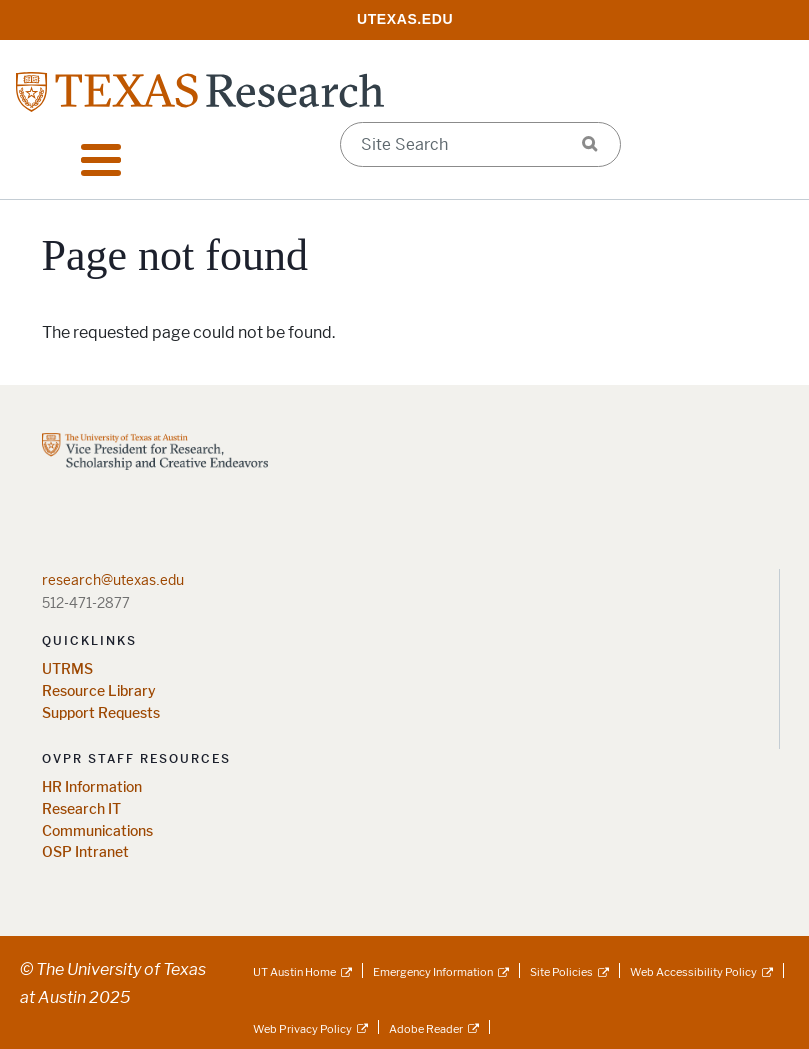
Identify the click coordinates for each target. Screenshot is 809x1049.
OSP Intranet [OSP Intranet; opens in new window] (85, 852)
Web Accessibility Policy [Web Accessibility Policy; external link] (693, 972)
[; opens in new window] (405, 18)
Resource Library (99, 691)
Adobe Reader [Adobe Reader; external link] (426, 1029)
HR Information (92, 787)
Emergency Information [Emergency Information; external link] (433, 972)
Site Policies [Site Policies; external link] (561, 972)
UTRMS (67, 669)
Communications (97, 831)
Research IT (81, 809)
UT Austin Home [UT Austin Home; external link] (294, 972)
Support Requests (101, 713)
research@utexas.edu (113, 580)
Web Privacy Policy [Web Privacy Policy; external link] (302, 1029)
